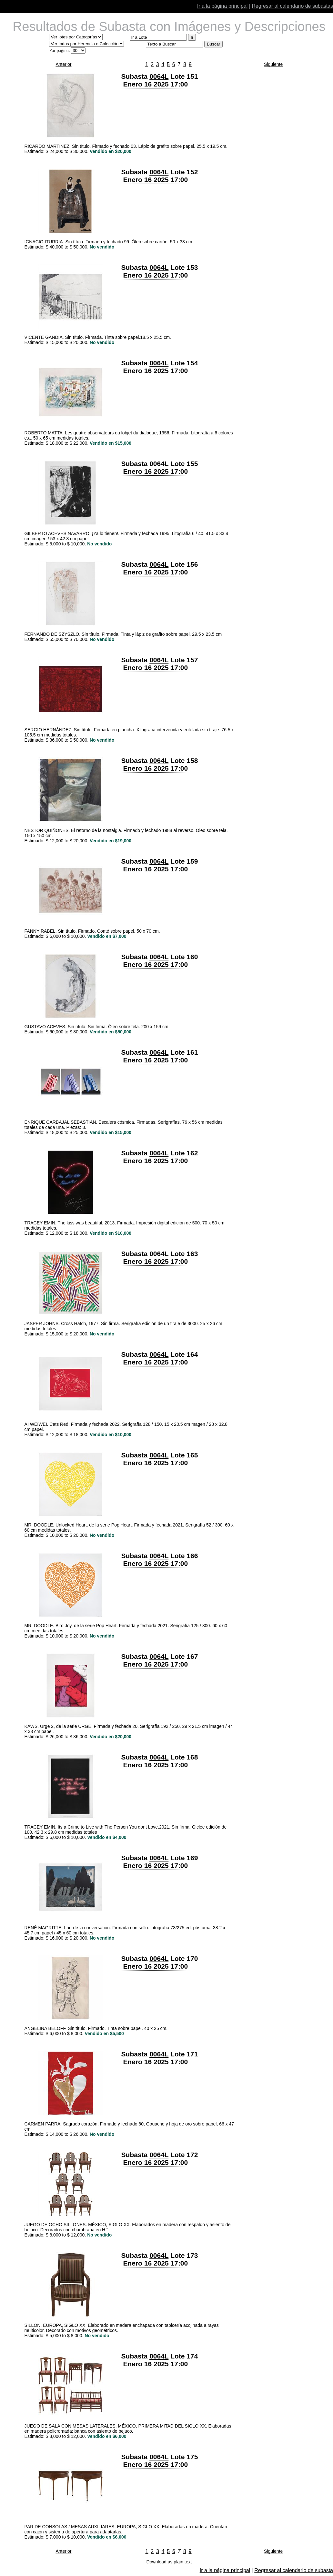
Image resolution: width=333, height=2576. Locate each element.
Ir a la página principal (222, 6)
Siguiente (273, 64)
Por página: (59, 50)
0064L (158, 76)
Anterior (63, 64)
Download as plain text (169, 2561)
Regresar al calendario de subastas (292, 6)
